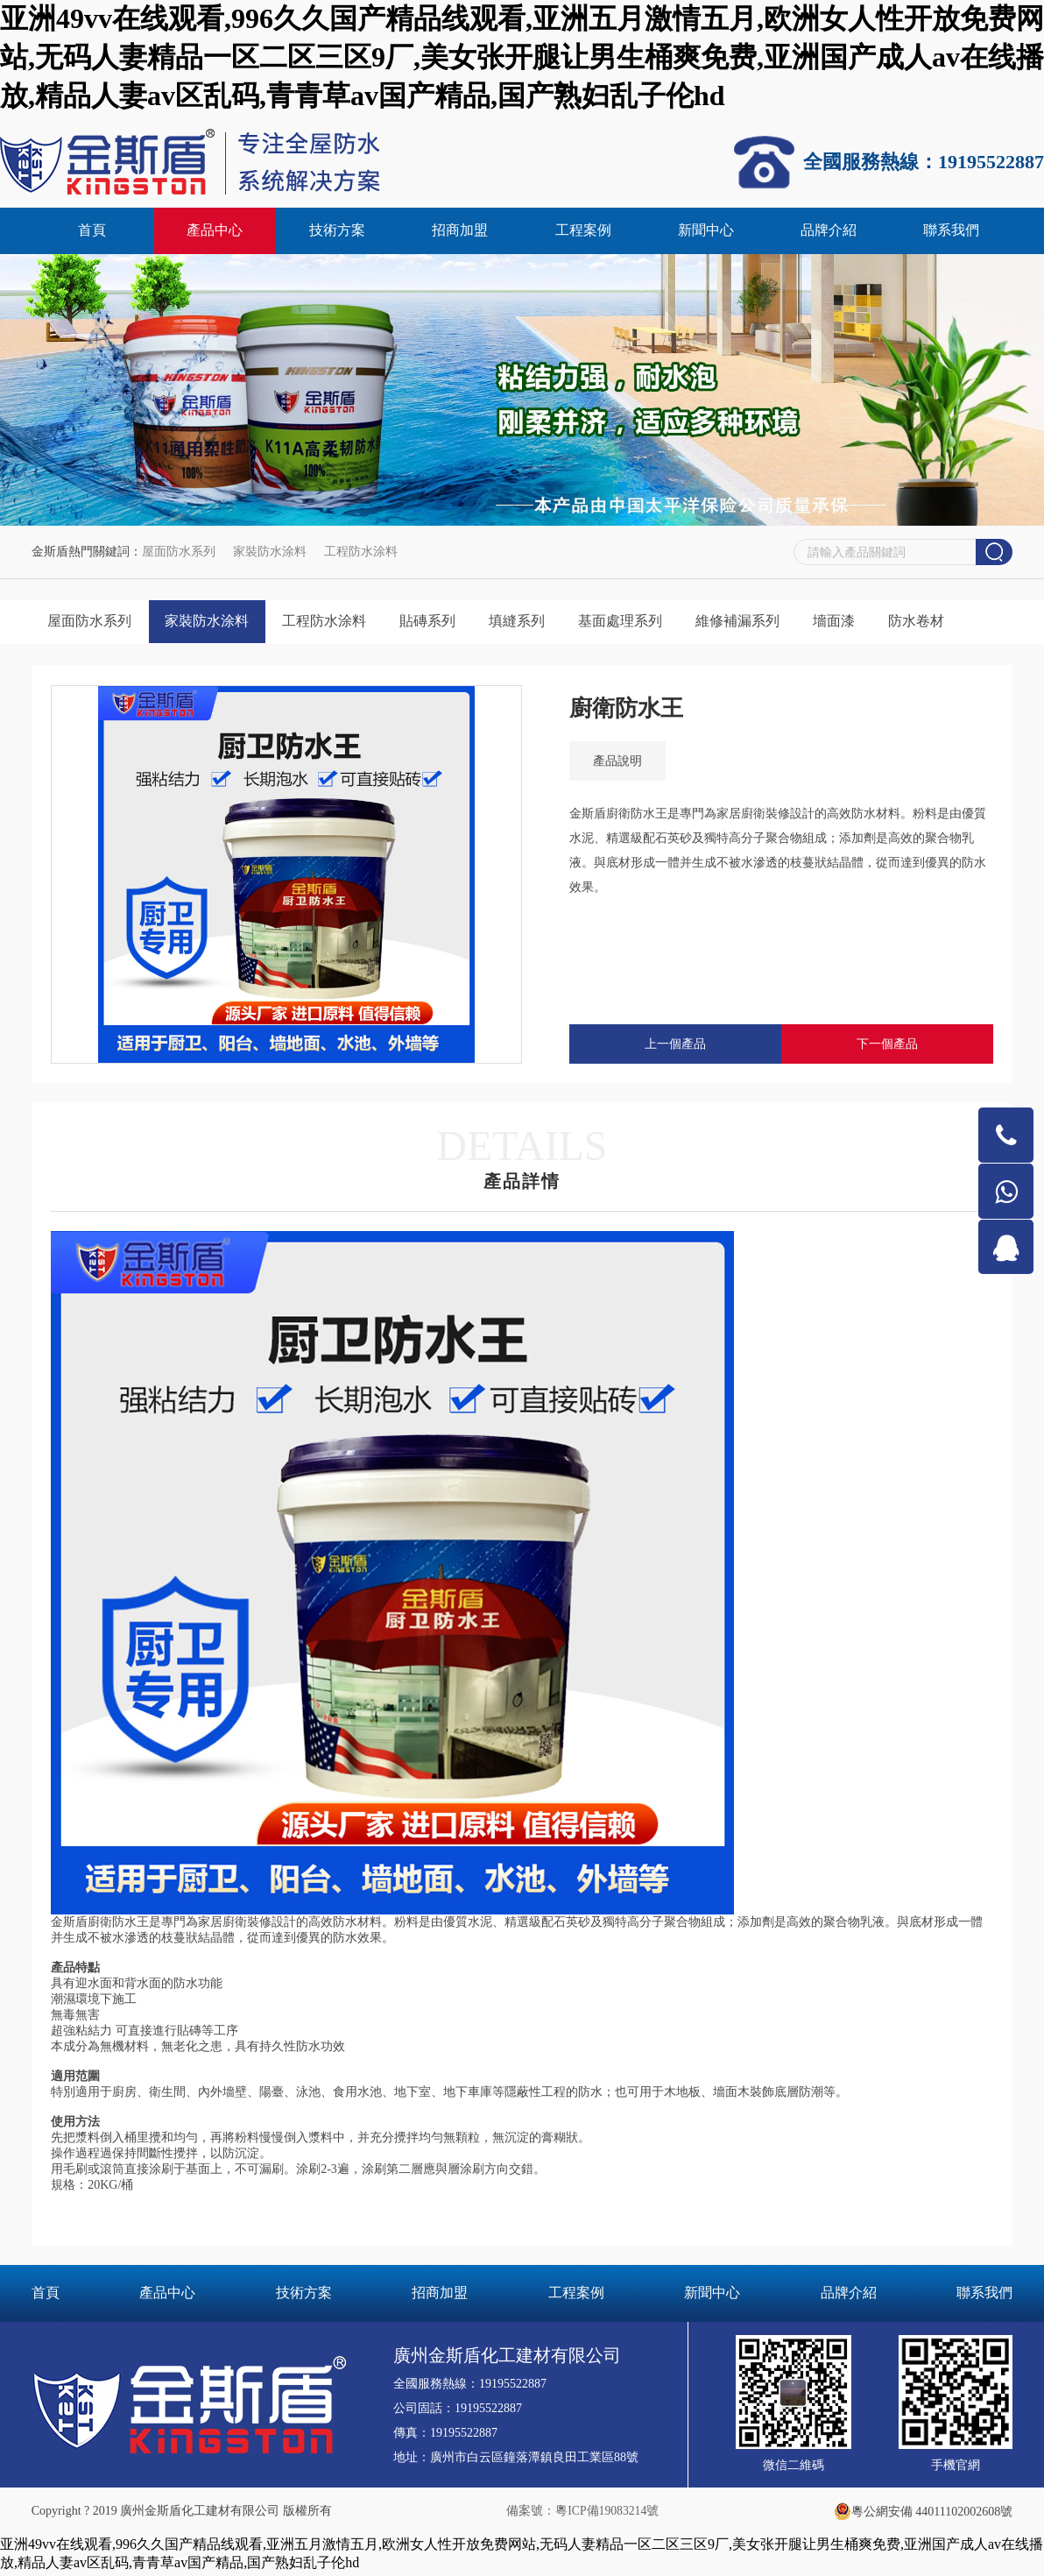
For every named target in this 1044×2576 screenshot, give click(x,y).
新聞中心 (706, 231)
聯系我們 (951, 231)
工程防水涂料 (361, 553)
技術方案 (337, 231)
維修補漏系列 (755, 623)
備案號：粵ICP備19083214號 (582, 2514)
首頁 (92, 231)
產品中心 (215, 231)
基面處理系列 (635, 623)
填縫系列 (529, 623)
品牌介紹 (829, 231)
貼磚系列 (437, 623)
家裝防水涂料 (270, 553)
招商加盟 (460, 231)
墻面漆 (854, 623)
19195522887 (513, 2387)
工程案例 (583, 231)
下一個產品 (887, 1047)
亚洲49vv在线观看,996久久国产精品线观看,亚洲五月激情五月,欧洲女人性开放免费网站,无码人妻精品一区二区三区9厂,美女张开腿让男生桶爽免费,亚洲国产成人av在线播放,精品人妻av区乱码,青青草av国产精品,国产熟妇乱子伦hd (522, 57)
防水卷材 (939, 623)
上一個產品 (675, 1047)
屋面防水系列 (178, 553)
